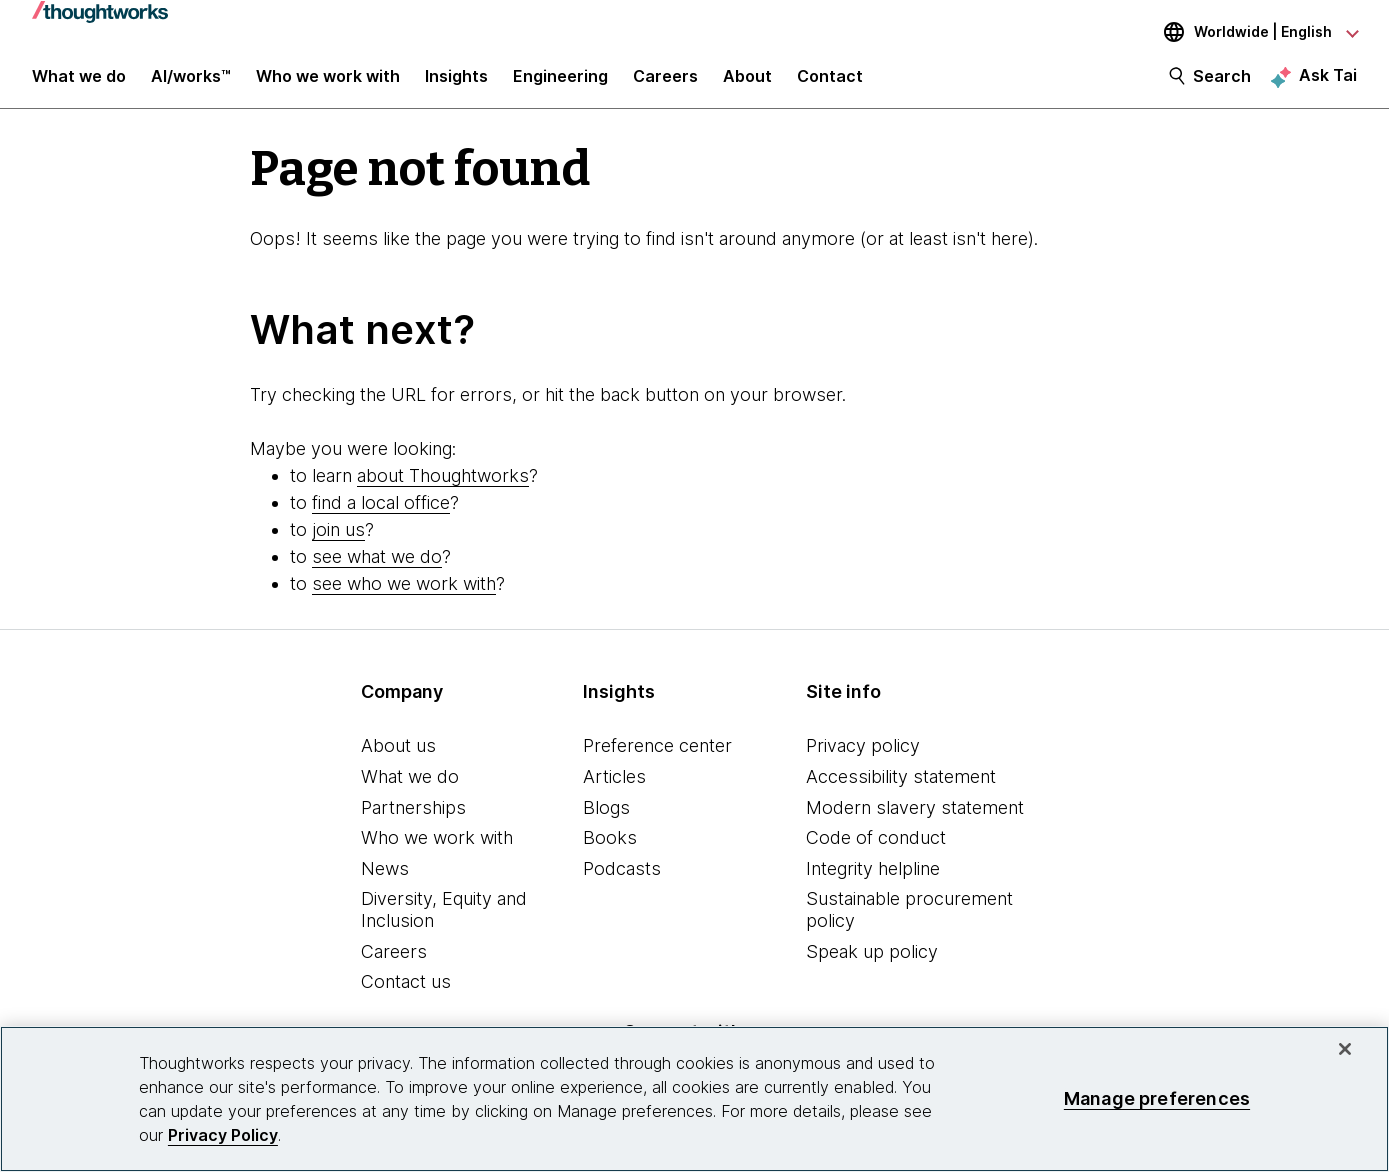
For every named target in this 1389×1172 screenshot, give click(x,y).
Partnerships (413, 818)
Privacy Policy (223, 1135)
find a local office (381, 514)
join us (338, 541)
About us (398, 757)
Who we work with (437, 848)
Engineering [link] (560, 82)
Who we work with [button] (328, 82)
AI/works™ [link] (191, 82)
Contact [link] (830, 82)
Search (1222, 82)
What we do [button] (79, 82)
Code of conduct (876, 848)
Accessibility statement (901, 787)
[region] (694, 1099)
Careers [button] (665, 82)
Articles (614, 787)
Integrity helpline (873, 879)
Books (610, 848)
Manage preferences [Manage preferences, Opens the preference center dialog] (1157, 1098)
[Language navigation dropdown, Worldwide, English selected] (1247, 32)
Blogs (606, 818)
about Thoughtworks (443, 487)
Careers (394, 962)
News (385, 879)
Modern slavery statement (915, 818)
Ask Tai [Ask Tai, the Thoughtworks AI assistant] (1328, 81)
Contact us (406, 992)
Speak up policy (872, 962)
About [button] (747, 82)
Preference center (657, 757)
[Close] (1345, 1049)
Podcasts (622, 879)
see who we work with (404, 595)
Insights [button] (456, 82)
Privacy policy (863, 757)
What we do (410, 787)
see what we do (377, 568)
